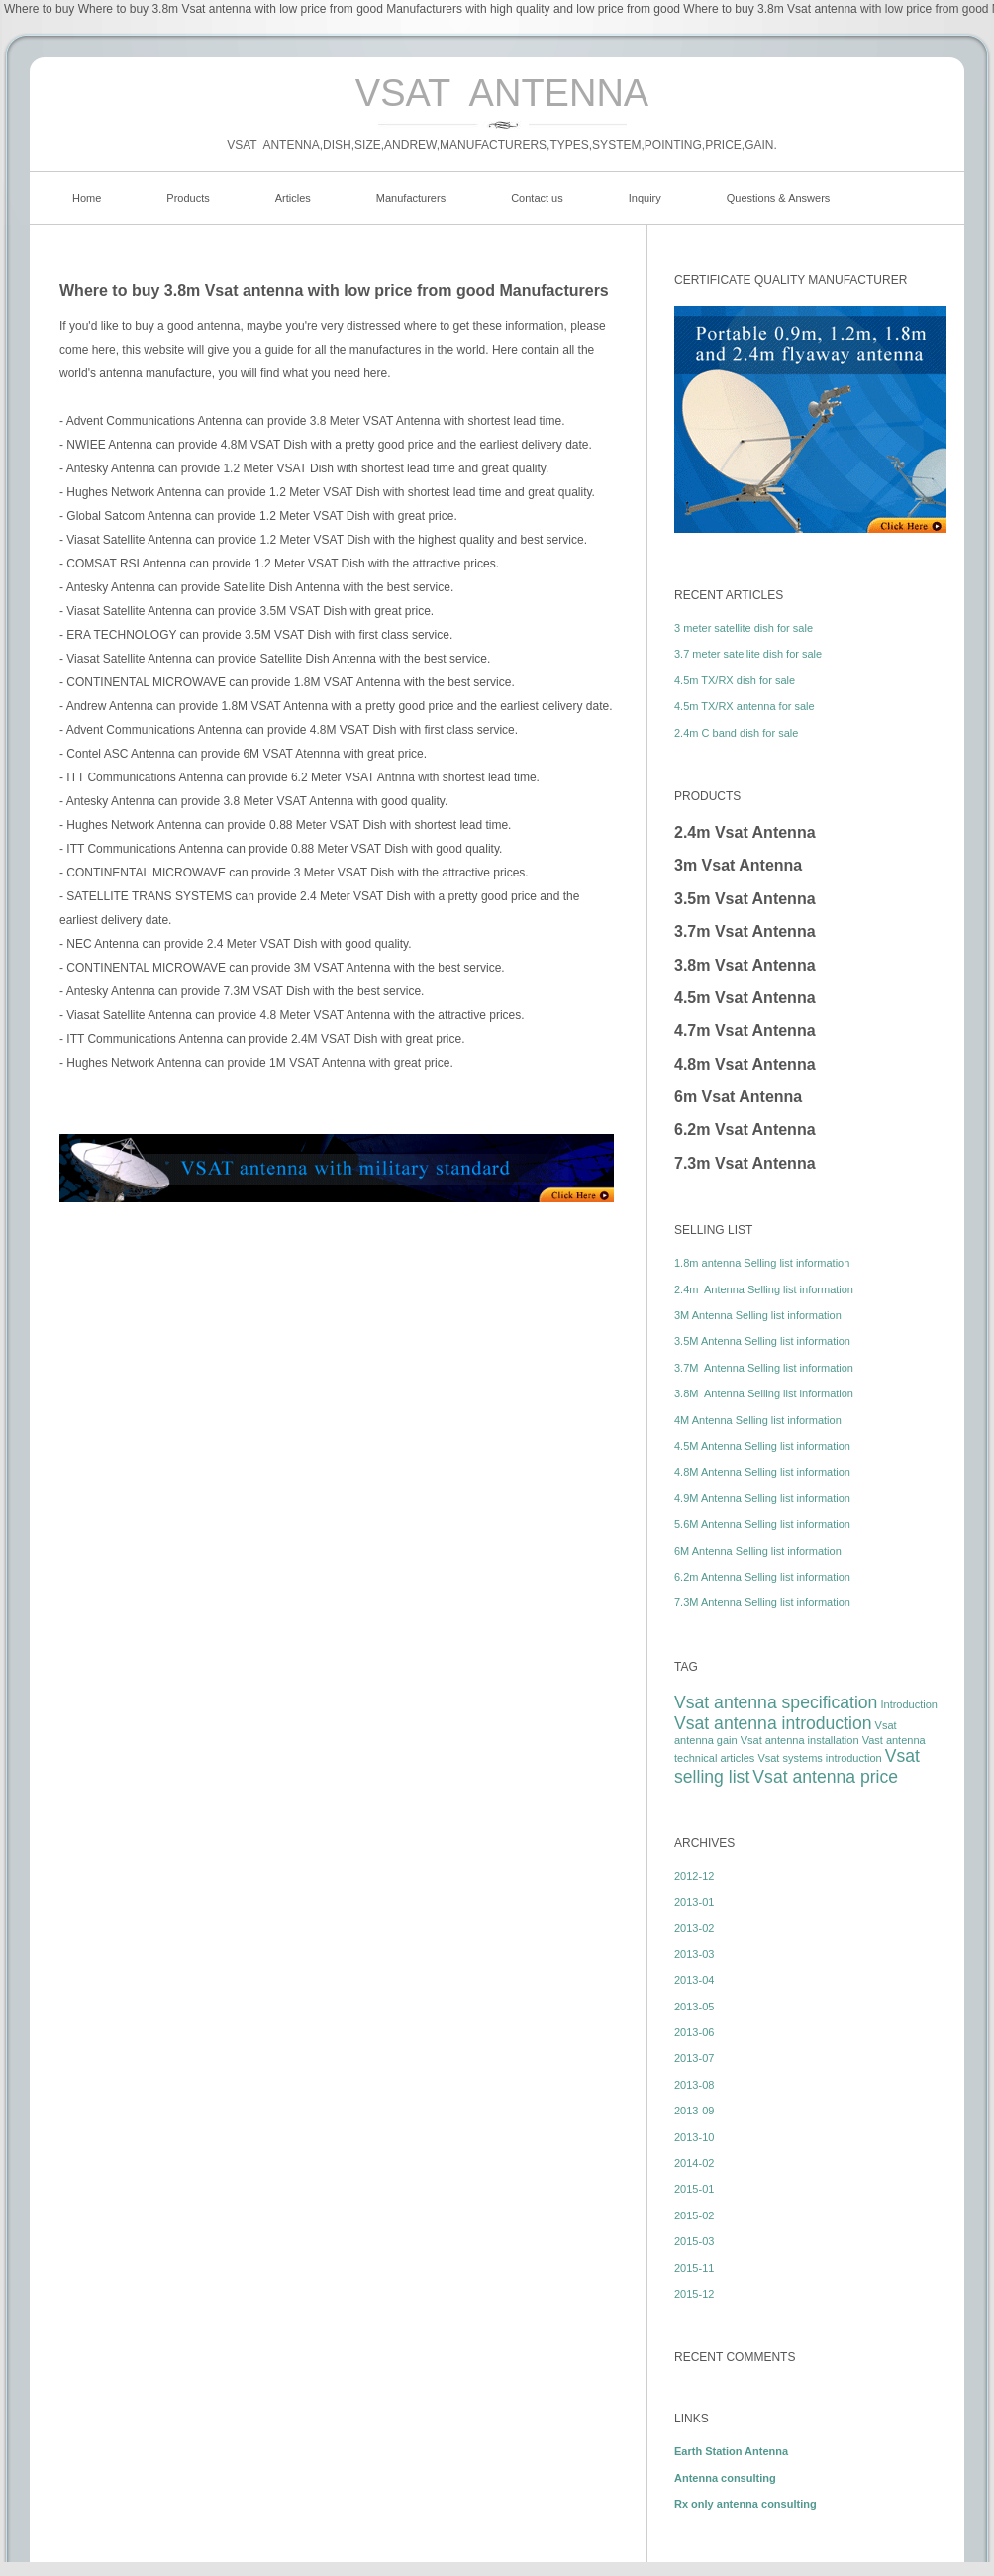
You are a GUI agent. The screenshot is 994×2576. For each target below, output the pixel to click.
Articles (293, 198)
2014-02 (694, 2163)
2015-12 (694, 2294)
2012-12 (694, 1876)
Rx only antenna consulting (745, 2504)
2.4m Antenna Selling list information (763, 1289)
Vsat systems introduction (819, 1758)
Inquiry (645, 198)
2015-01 (694, 2189)
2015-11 (694, 2268)
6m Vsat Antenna (738, 1096)
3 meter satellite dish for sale (743, 628)
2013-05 (694, 2006)
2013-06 (694, 2032)
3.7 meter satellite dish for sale (748, 654)
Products (187, 198)
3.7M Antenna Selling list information (763, 1368)
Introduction (908, 1704)
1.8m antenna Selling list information (761, 1263)
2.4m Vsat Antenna (745, 832)
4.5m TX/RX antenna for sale (744, 706)
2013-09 (694, 2110)
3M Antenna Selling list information (758, 1315)
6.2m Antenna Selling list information (762, 1577)
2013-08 (694, 2085)
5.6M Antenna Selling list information (762, 1524)
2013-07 (694, 2058)
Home (86, 198)
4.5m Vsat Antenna (745, 997)
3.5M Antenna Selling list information (762, 1341)
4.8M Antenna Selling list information (762, 1472)
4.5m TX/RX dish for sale (734, 680)
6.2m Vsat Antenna (745, 1129)
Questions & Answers (779, 198)
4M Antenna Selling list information (758, 1420)
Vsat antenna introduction (773, 1723)
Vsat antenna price (825, 1777)
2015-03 (694, 2241)
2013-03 (694, 1954)
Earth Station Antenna (731, 2451)
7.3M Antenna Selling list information (762, 1602)
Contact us (537, 198)
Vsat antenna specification (775, 1702)
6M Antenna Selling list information (758, 1551)
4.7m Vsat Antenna (745, 1030)
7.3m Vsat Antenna (745, 1163)
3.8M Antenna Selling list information (763, 1393)
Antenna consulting (725, 2478)
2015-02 (694, 2215)
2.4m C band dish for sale (736, 733)
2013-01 (694, 1901)
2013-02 (694, 1928)
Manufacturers (411, 198)
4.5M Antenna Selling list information (762, 1446)
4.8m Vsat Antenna (745, 1064)
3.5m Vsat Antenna (745, 898)
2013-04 (694, 1980)
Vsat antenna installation (800, 1740)
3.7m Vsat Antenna (745, 931)
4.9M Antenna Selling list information (762, 1498)
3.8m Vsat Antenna (745, 965)
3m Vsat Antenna (738, 865)
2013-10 (694, 2137)
